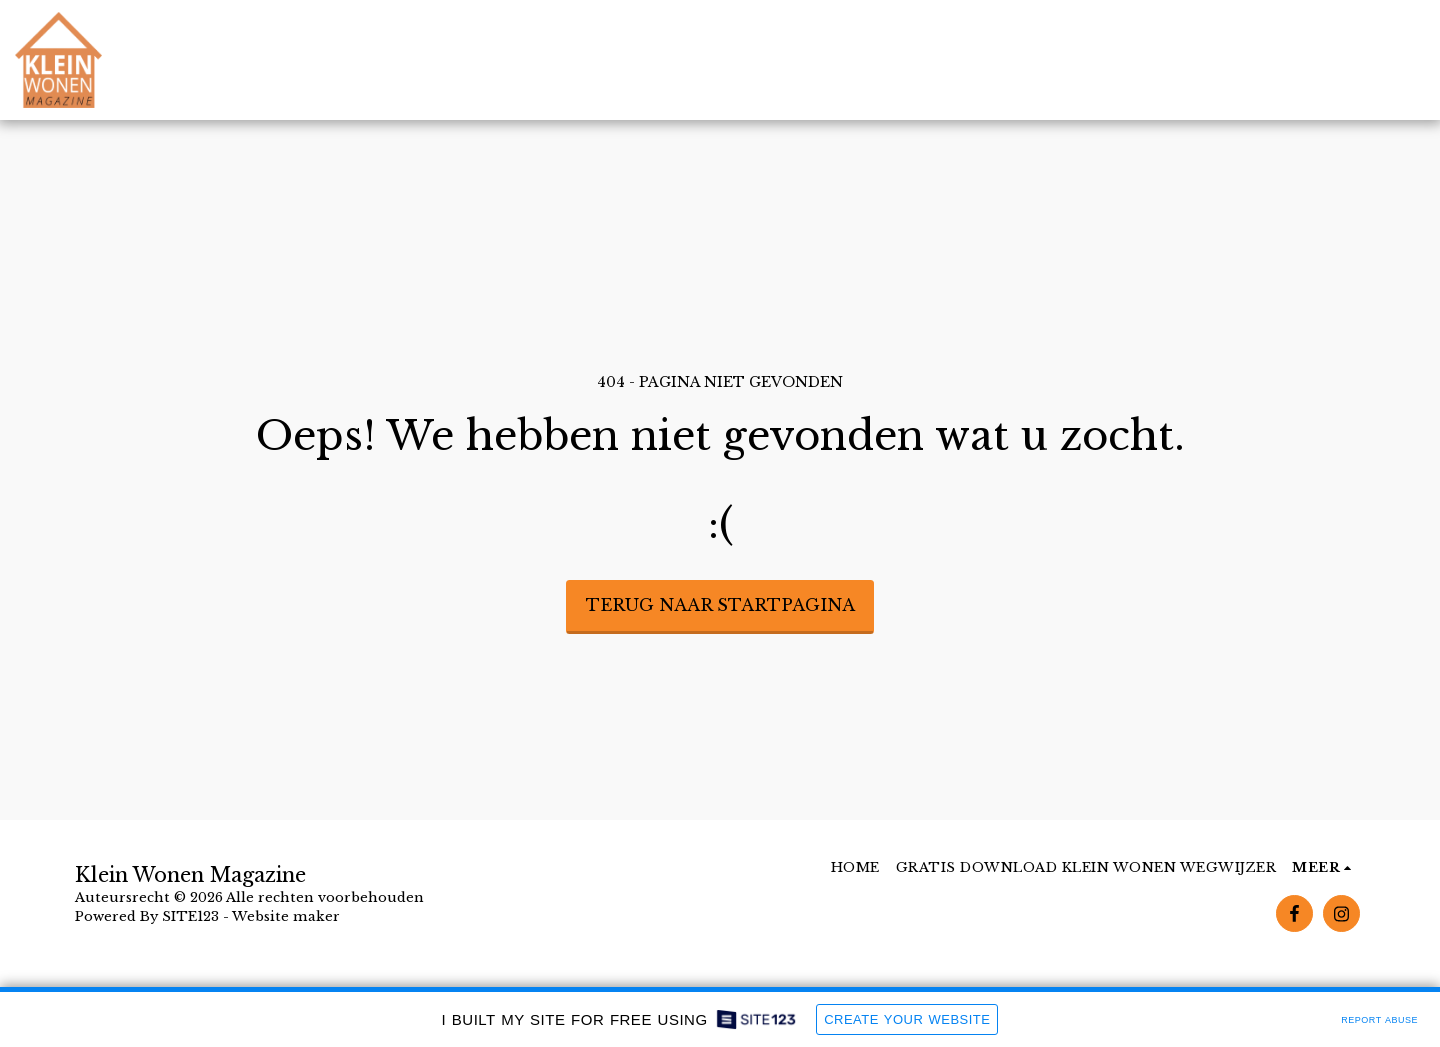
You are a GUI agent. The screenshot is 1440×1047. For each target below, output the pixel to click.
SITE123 (190, 916)
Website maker (286, 916)
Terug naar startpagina (720, 605)
